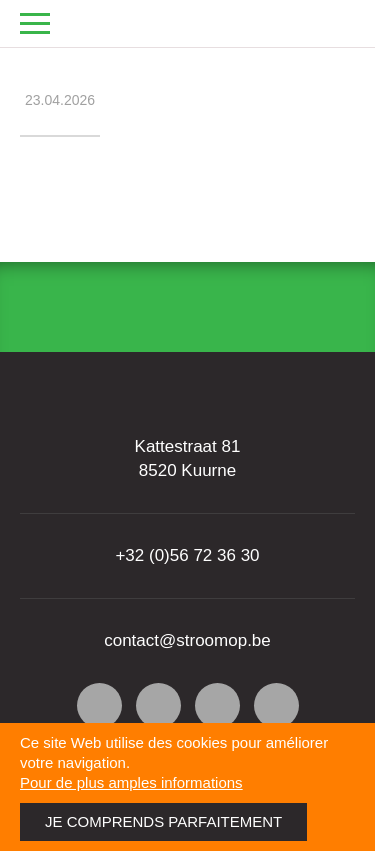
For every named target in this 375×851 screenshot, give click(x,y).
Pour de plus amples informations (131, 782)
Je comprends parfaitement (163, 821)
